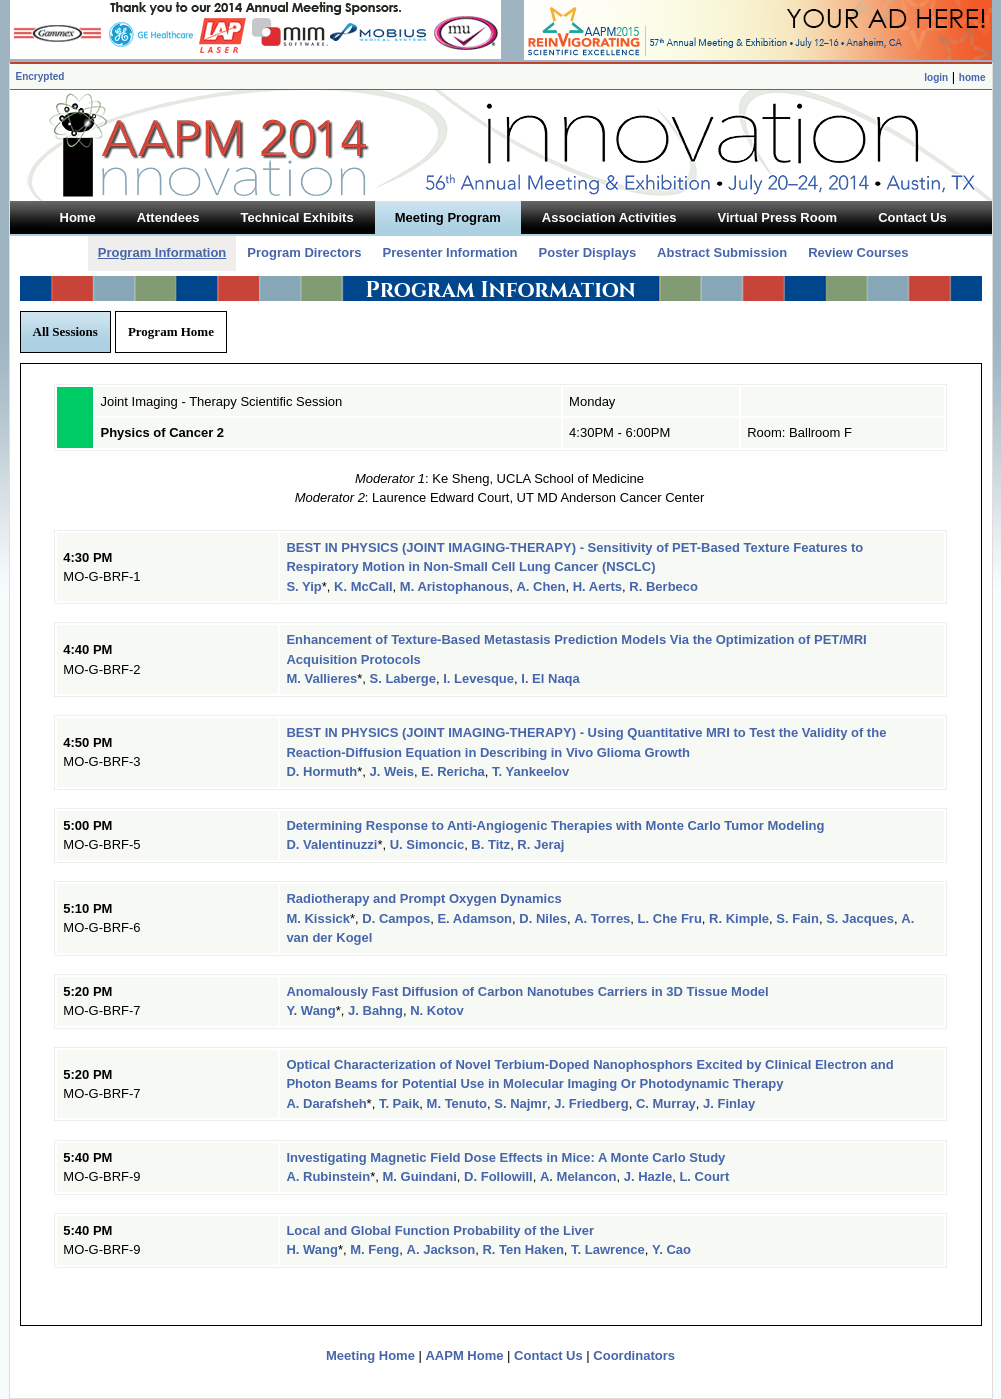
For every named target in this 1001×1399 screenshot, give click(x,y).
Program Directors (304, 252)
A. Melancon (578, 1176)
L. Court (704, 1176)
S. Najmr (520, 1103)
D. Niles (543, 918)
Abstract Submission (722, 252)
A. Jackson (441, 1249)
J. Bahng (375, 1010)
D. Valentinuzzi (331, 844)
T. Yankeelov (530, 771)
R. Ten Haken (522, 1249)
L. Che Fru (670, 918)
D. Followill (498, 1176)
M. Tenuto (457, 1103)
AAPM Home (464, 1355)
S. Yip (303, 586)
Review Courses (858, 252)
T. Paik (399, 1103)
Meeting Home (370, 1355)
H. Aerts (597, 586)
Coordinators (634, 1355)
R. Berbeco (663, 586)
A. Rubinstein (328, 1176)
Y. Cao (671, 1249)
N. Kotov (436, 1010)
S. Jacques (860, 918)
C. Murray (666, 1103)
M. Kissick (318, 918)
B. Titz (490, 844)
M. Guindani (419, 1176)
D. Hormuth (321, 771)
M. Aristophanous (454, 586)
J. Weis (391, 771)
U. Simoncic (427, 844)
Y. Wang (310, 1010)
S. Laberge (403, 678)
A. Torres (602, 918)
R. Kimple (739, 918)
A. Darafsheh (326, 1103)
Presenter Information (449, 252)
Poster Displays (588, 252)
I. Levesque (478, 678)
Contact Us (548, 1355)
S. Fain (797, 918)
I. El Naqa (550, 678)
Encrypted (40, 76)
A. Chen (540, 586)
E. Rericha (453, 771)
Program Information (162, 252)
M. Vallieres (321, 678)
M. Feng (374, 1249)
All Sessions (65, 331)
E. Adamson (474, 918)
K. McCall (363, 586)
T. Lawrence (608, 1249)
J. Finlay (729, 1103)
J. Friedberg (591, 1103)
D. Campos (396, 918)
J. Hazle (648, 1176)
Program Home (171, 331)
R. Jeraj (540, 844)
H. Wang (312, 1249)
